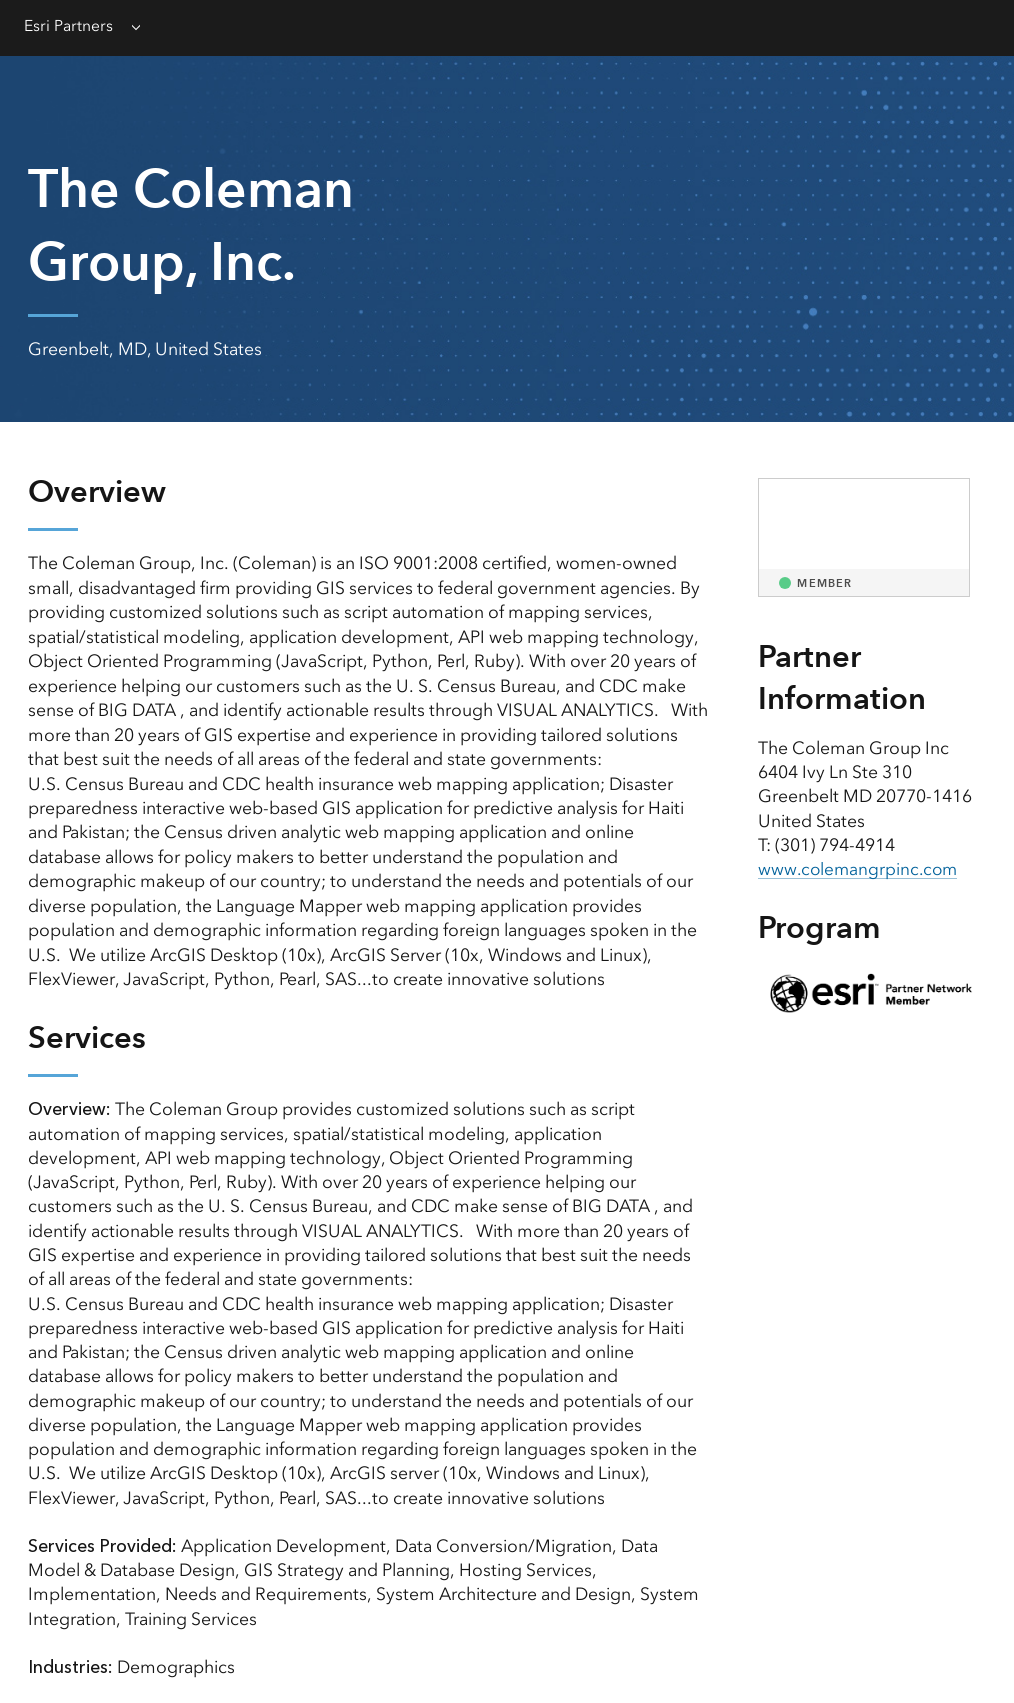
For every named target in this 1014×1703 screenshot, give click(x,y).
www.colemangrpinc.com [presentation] (860, 869)
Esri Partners (68, 25)
